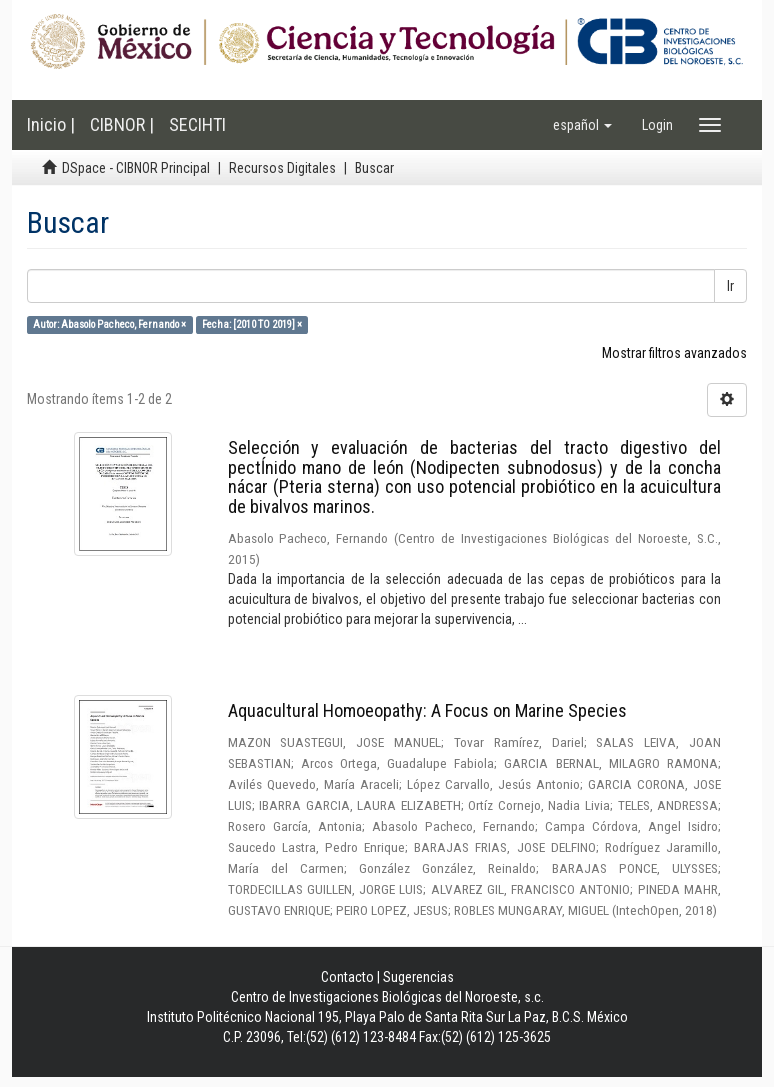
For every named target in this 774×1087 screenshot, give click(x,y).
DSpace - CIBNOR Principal (136, 168)
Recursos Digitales (282, 168)
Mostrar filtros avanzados (674, 353)
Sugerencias (418, 977)
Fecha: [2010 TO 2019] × (252, 324)
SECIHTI (197, 124)
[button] (582, 125)
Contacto (347, 977)
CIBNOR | (122, 124)
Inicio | (51, 124)
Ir (730, 286)
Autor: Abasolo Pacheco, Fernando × (109, 324)
